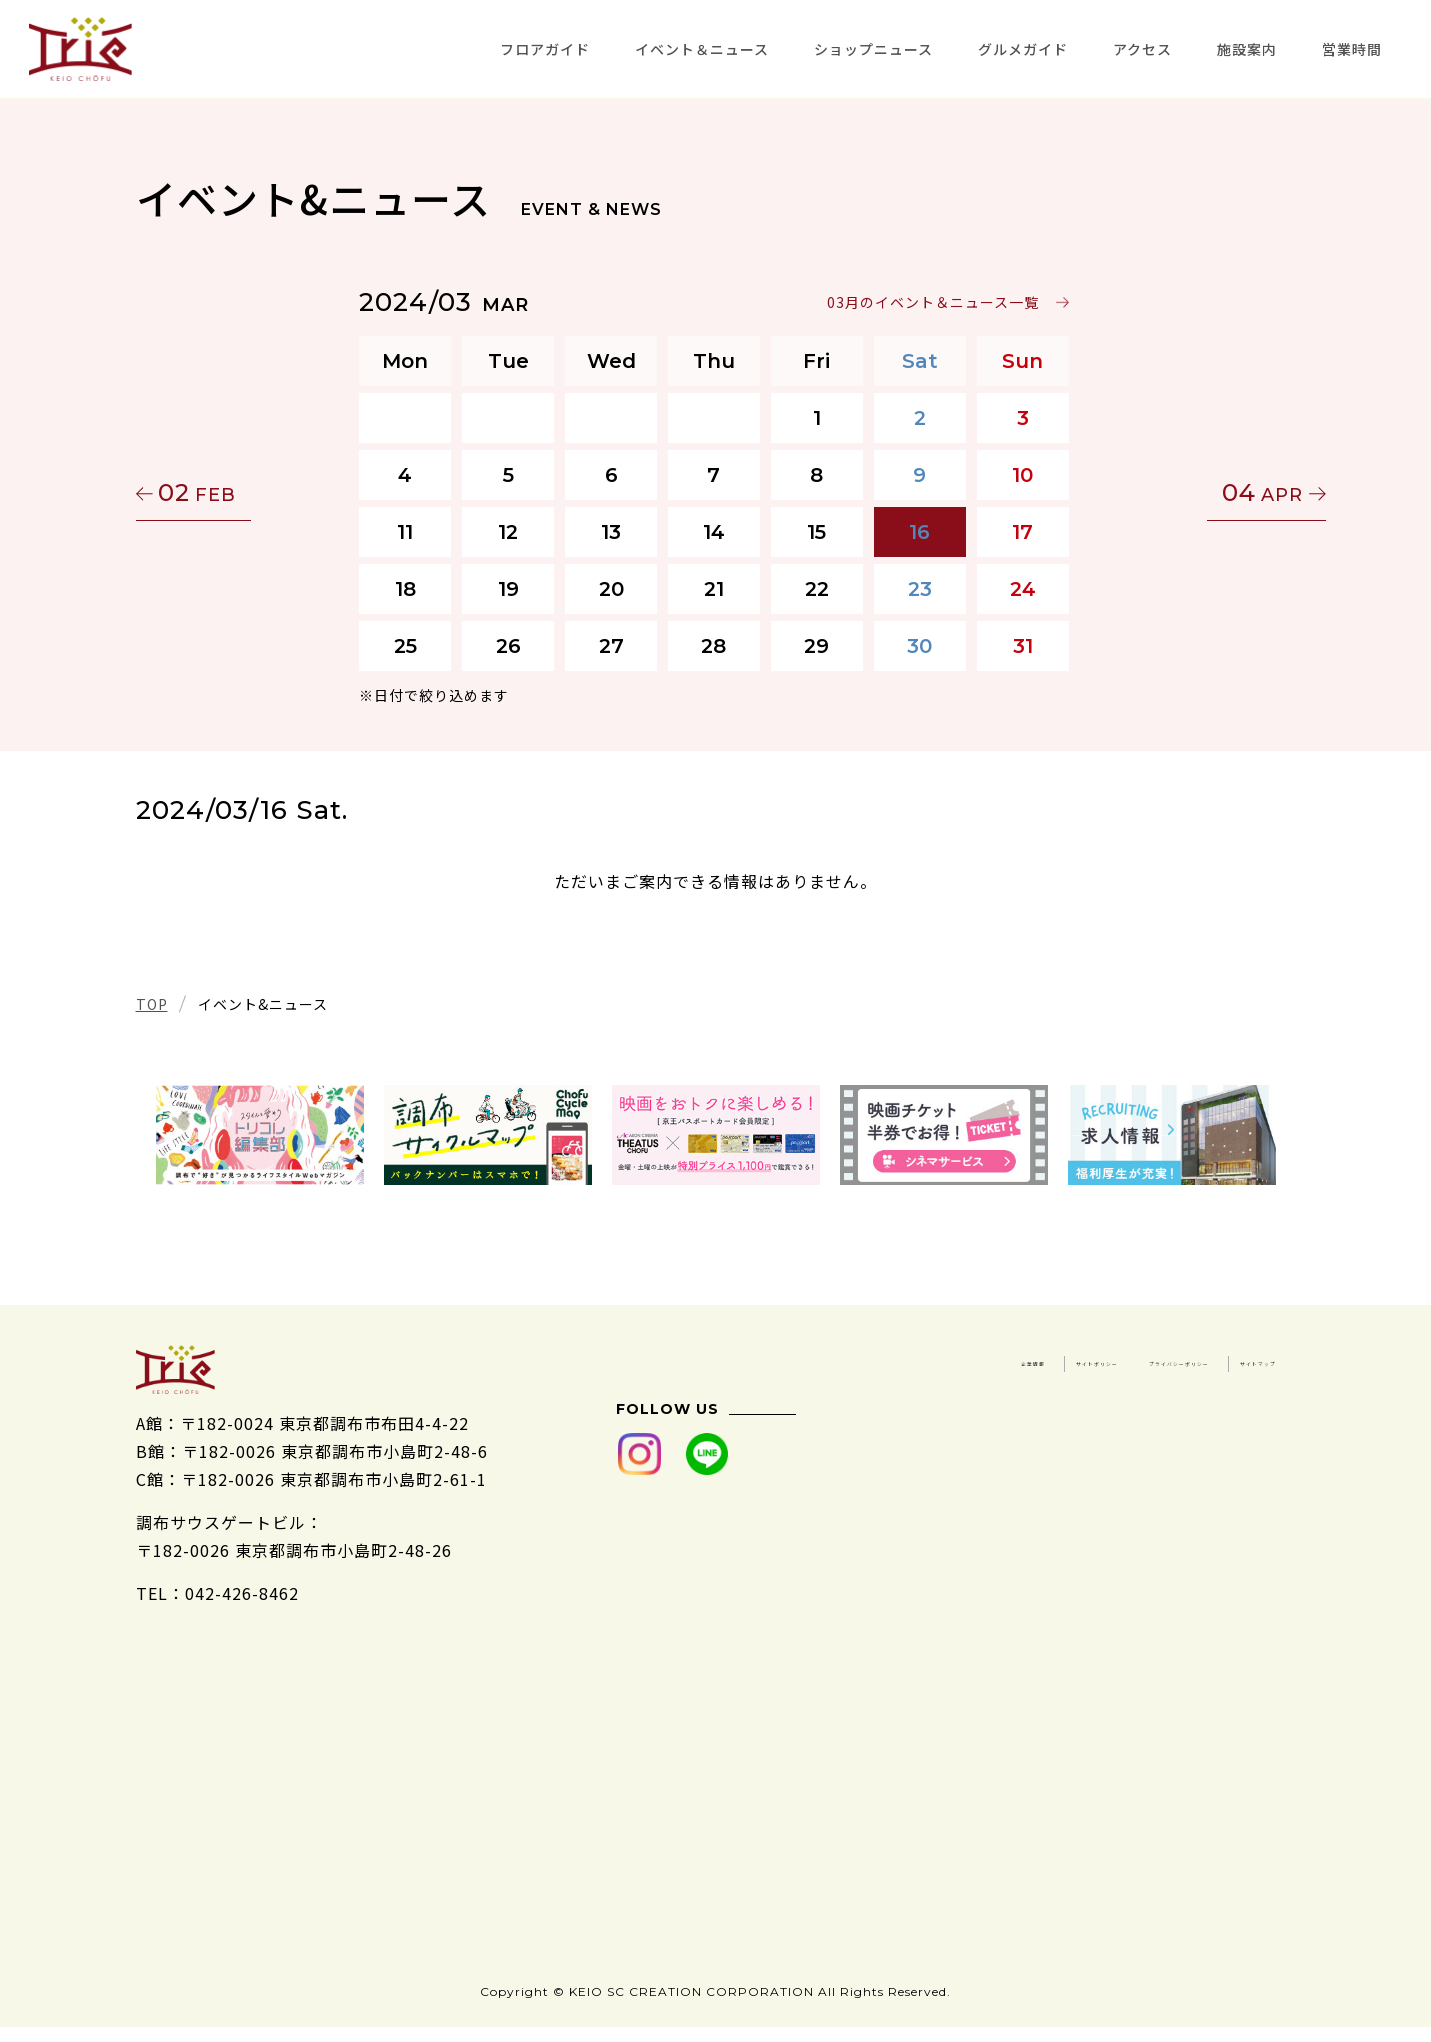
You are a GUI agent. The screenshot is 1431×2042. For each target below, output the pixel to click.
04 (1200, 492)
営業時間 (1352, 49)
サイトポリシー (1216, 1359)
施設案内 (1247, 49)
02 (231, 492)
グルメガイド (1023, 49)
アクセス (1142, 49)
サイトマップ (1225, 1387)
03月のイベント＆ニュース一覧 (935, 302)
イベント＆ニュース (702, 49)
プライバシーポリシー (1044, 1387)
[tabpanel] (260, 1135)
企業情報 (1078, 1359)
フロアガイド (545, 49)
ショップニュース (873, 49)
